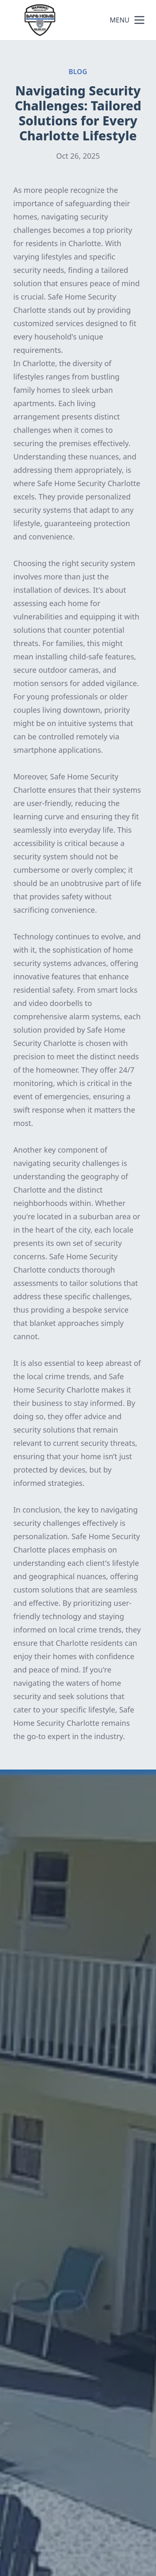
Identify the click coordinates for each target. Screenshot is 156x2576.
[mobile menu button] (139, 20)
